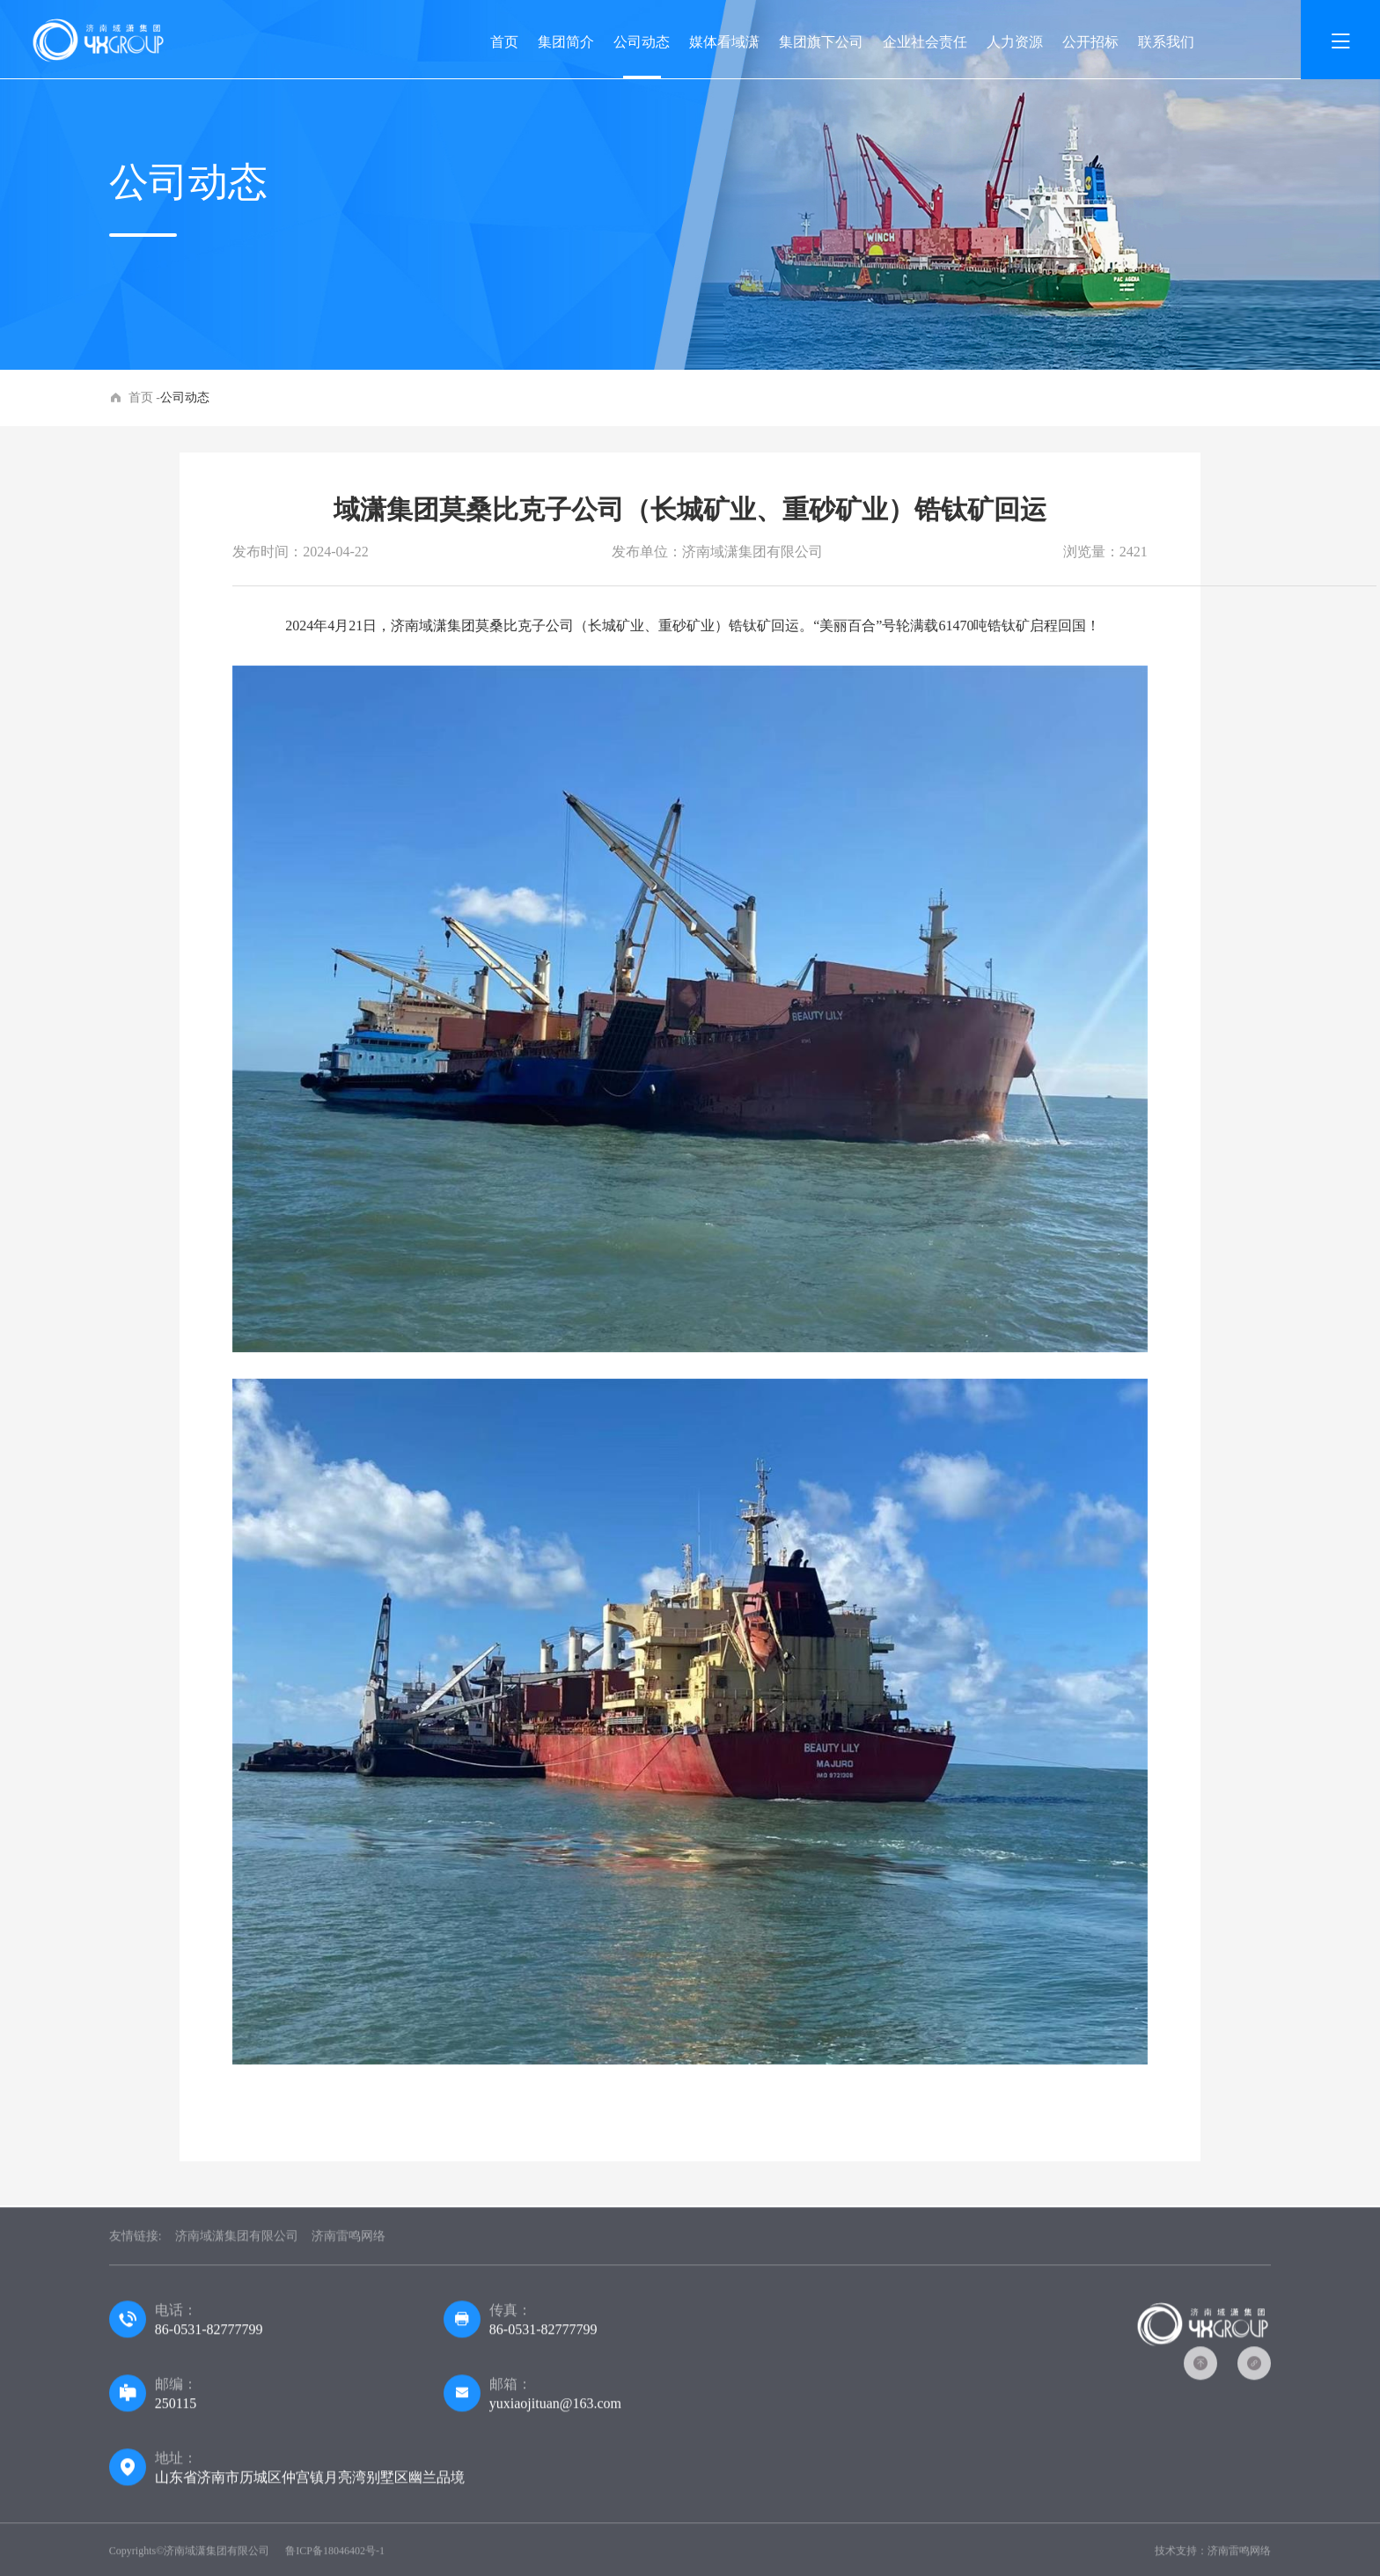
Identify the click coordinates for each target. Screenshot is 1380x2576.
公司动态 (641, 41)
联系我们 (1166, 41)
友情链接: (135, 2243)
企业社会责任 (925, 41)
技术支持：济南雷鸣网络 (1213, 2558)
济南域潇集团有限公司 (236, 2243)
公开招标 (1090, 41)
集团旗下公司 (821, 41)
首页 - (144, 397)
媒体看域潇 (724, 41)
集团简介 (566, 41)
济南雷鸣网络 (348, 2243)
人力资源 (1015, 41)
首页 (504, 41)
